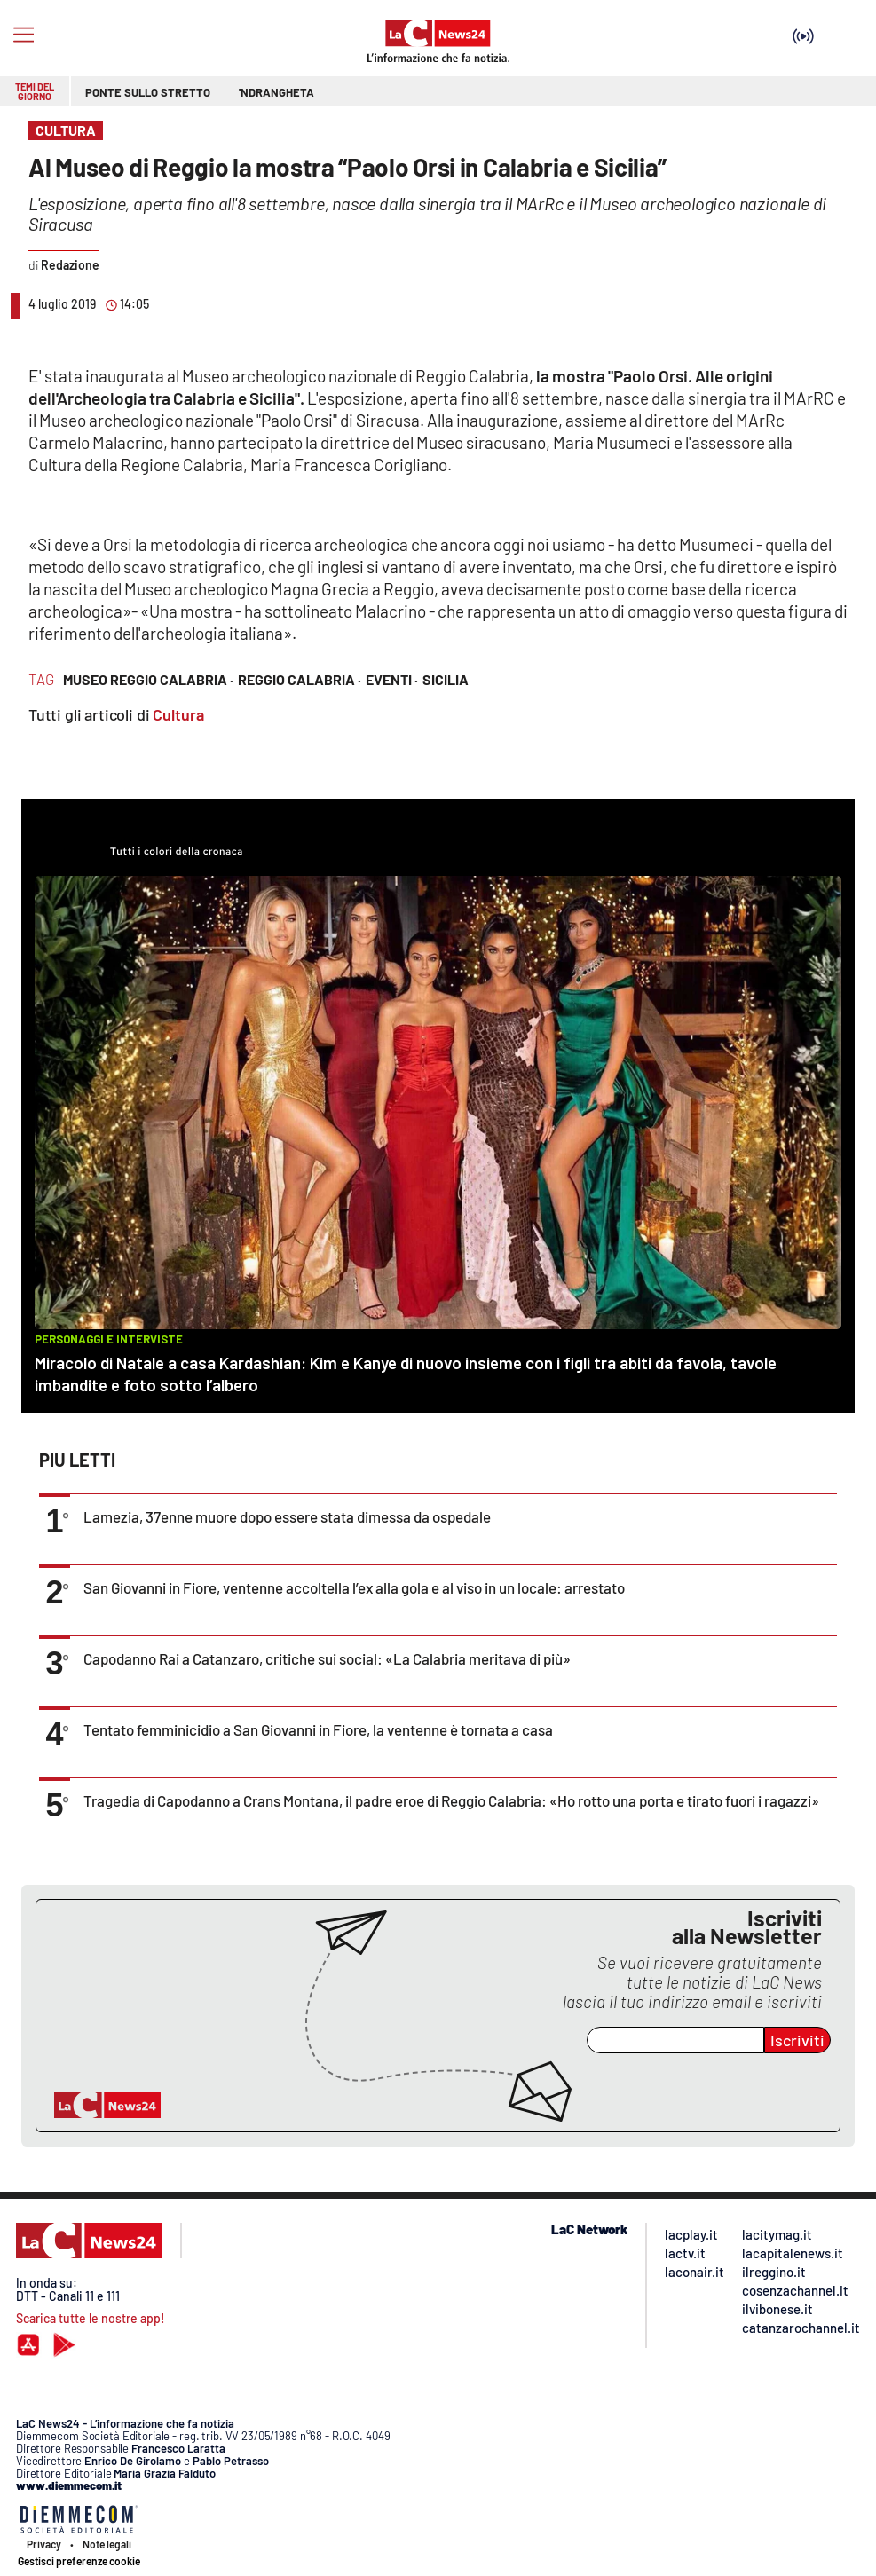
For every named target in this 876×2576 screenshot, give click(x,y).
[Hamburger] (23, 35)
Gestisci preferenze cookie (79, 2561)
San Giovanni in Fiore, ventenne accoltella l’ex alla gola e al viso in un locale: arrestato (354, 1587)
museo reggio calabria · (148, 679)
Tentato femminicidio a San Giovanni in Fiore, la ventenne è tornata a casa (318, 1729)
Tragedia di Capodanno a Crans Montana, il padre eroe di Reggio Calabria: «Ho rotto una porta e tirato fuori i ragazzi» (451, 1800)
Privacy (44, 2544)
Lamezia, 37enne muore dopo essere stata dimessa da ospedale (287, 1516)
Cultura (178, 714)
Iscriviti (797, 2040)
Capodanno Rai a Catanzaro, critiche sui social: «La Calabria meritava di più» (327, 1658)
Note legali (107, 2544)
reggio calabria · (299, 679)
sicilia (445, 679)
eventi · (392, 679)
